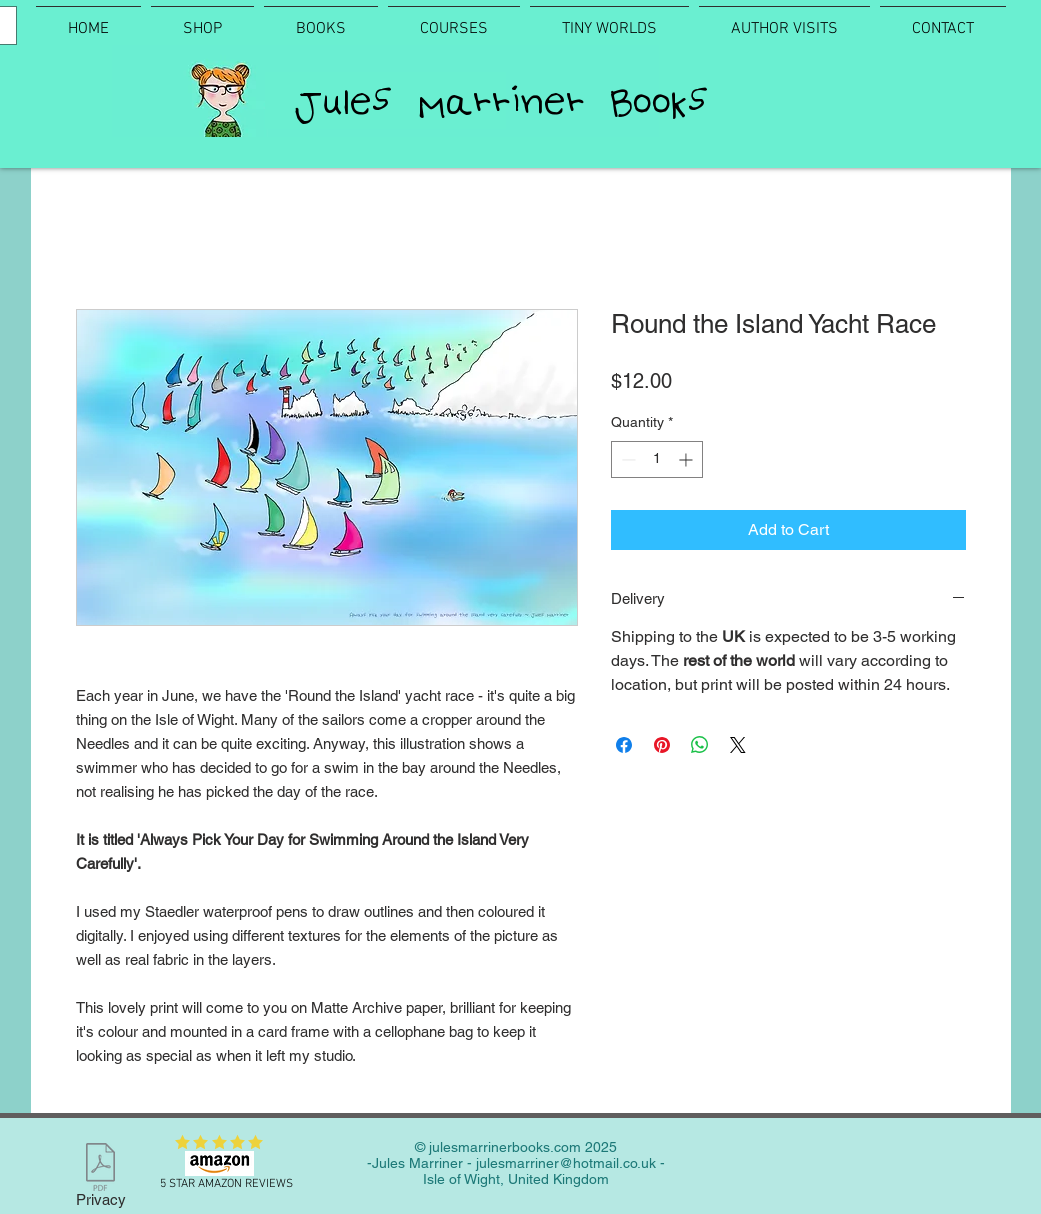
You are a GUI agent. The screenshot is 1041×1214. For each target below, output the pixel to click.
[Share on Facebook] (624, 745)
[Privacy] (101, 1178)
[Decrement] (626, 459)
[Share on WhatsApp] (700, 745)
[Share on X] (738, 745)
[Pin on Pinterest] (662, 745)
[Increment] (687, 459)
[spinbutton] (657, 459)
